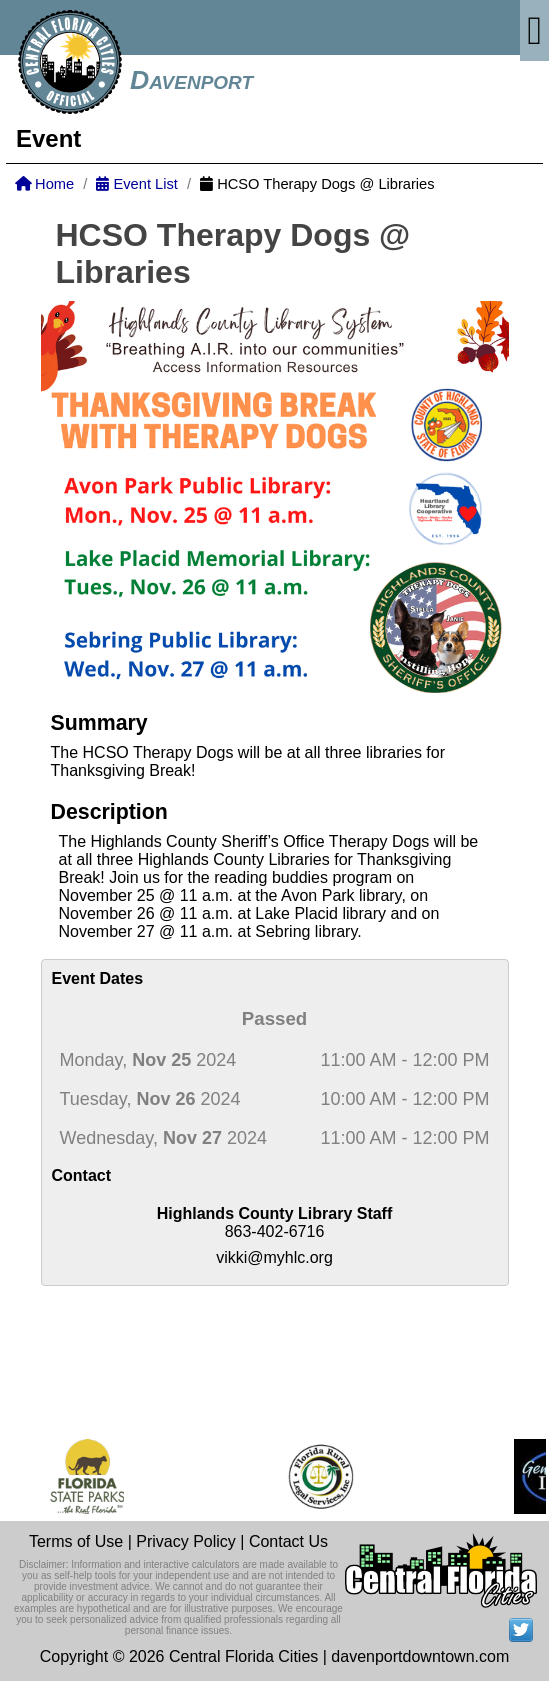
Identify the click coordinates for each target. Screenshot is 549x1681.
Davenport (191, 80)
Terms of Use (76, 1541)
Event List (136, 184)
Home (44, 184)
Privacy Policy (186, 1541)
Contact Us (288, 1541)
